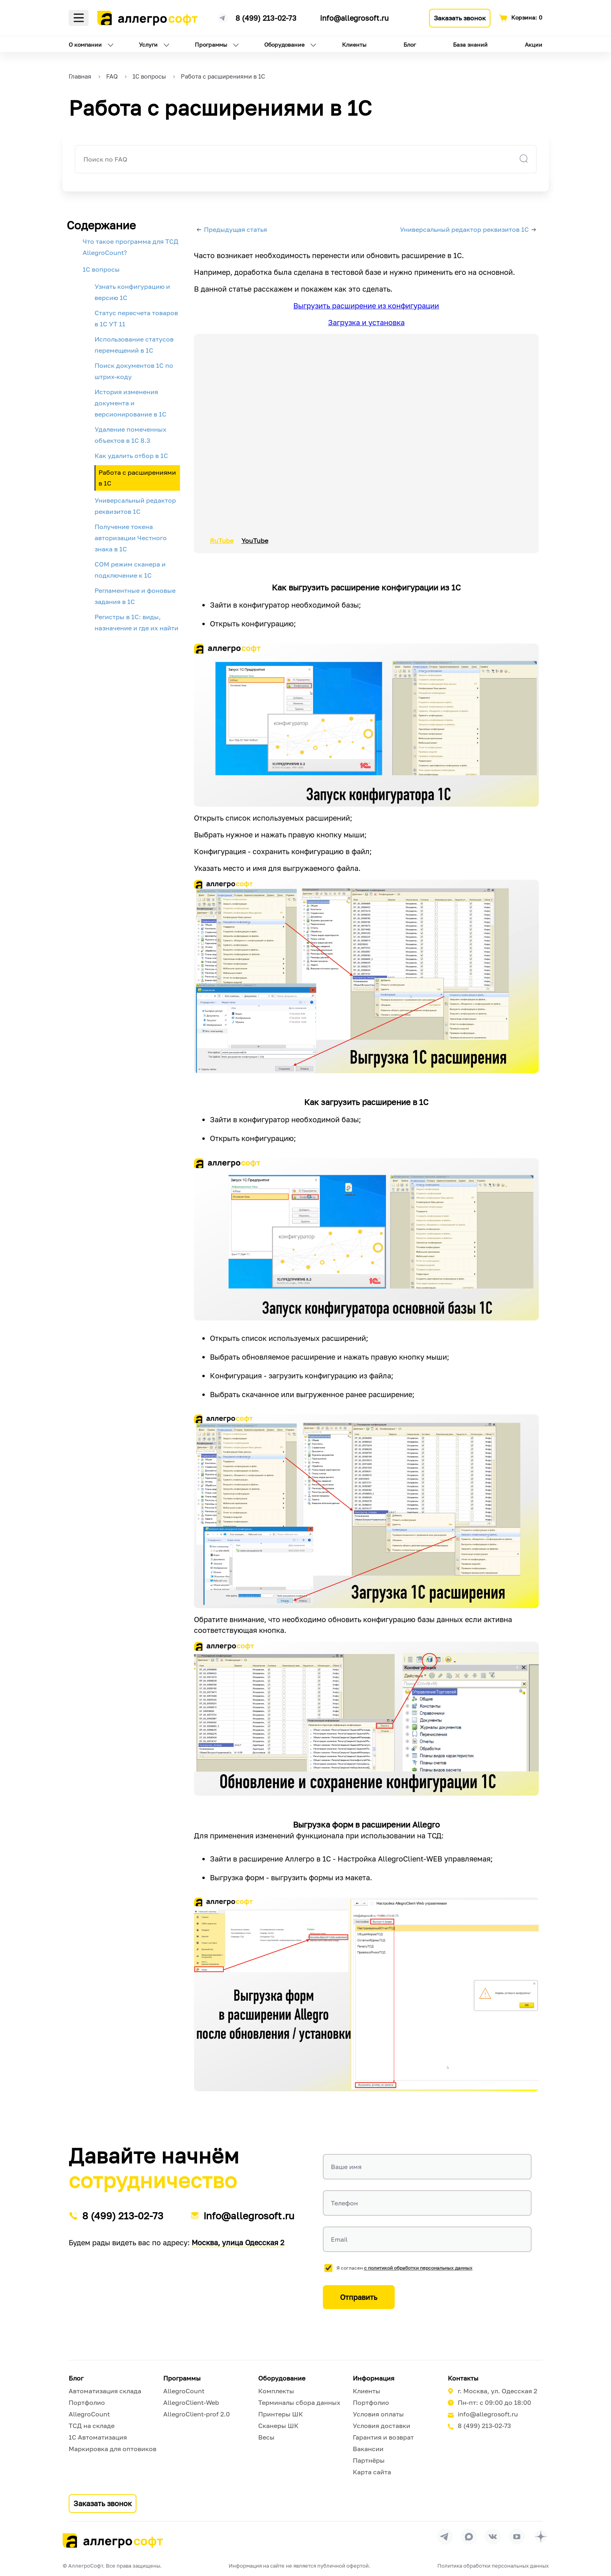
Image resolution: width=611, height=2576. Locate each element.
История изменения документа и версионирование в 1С (130, 403)
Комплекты (276, 2391)
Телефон (344, 2203)
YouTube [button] (254, 541)
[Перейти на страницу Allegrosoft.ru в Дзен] (541, 2536)
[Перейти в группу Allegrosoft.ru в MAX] (469, 2536)
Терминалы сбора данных (299, 2402)
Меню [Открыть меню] (79, 18)
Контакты (463, 2378)
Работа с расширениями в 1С (137, 477)
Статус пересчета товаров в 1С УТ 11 (136, 318)
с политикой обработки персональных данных (418, 2268)
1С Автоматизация (98, 2437)
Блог (409, 44)
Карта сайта (372, 2472)
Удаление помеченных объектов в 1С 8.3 (130, 434)
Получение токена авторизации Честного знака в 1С (131, 538)
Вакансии (368, 2449)
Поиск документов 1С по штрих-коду (134, 371)
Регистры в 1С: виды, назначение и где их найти (136, 622)
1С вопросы (101, 269)
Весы (266, 2437)
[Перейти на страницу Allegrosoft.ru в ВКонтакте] (493, 2536)
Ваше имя (346, 2167)
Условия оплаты (378, 2414)
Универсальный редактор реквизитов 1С (135, 505)
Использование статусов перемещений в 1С (134, 344)
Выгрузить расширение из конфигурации (366, 305)
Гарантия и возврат (383, 2437)
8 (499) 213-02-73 (266, 18)
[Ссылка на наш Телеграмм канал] (223, 17)
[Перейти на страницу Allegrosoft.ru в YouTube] (517, 2536)
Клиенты (354, 44)
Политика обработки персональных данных (493, 2565)
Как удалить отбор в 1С (131, 456)
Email (339, 2239)
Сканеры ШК (278, 2426)
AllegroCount (89, 2414)
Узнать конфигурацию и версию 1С (132, 292)
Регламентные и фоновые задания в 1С (135, 596)
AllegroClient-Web (191, 2402)
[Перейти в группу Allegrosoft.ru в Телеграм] (445, 2536)
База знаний (470, 44)
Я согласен (404, 2268)
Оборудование (284, 44)
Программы (211, 44)
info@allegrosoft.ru (354, 18)
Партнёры (369, 2460)
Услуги (148, 44)
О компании (85, 44)
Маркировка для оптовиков (112, 2449)
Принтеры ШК (280, 2414)
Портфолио (87, 2402)
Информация (373, 2378)
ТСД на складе (92, 2426)
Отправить (358, 2297)
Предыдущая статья (235, 229)
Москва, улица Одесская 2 (238, 2242)
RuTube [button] (221, 541)
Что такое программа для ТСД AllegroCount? (130, 247)
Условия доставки (381, 2426)
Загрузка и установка (366, 322)
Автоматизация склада (105, 2391)
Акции (533, 44)
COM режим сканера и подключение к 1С (130, 569)
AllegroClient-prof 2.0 (196, 2414)
